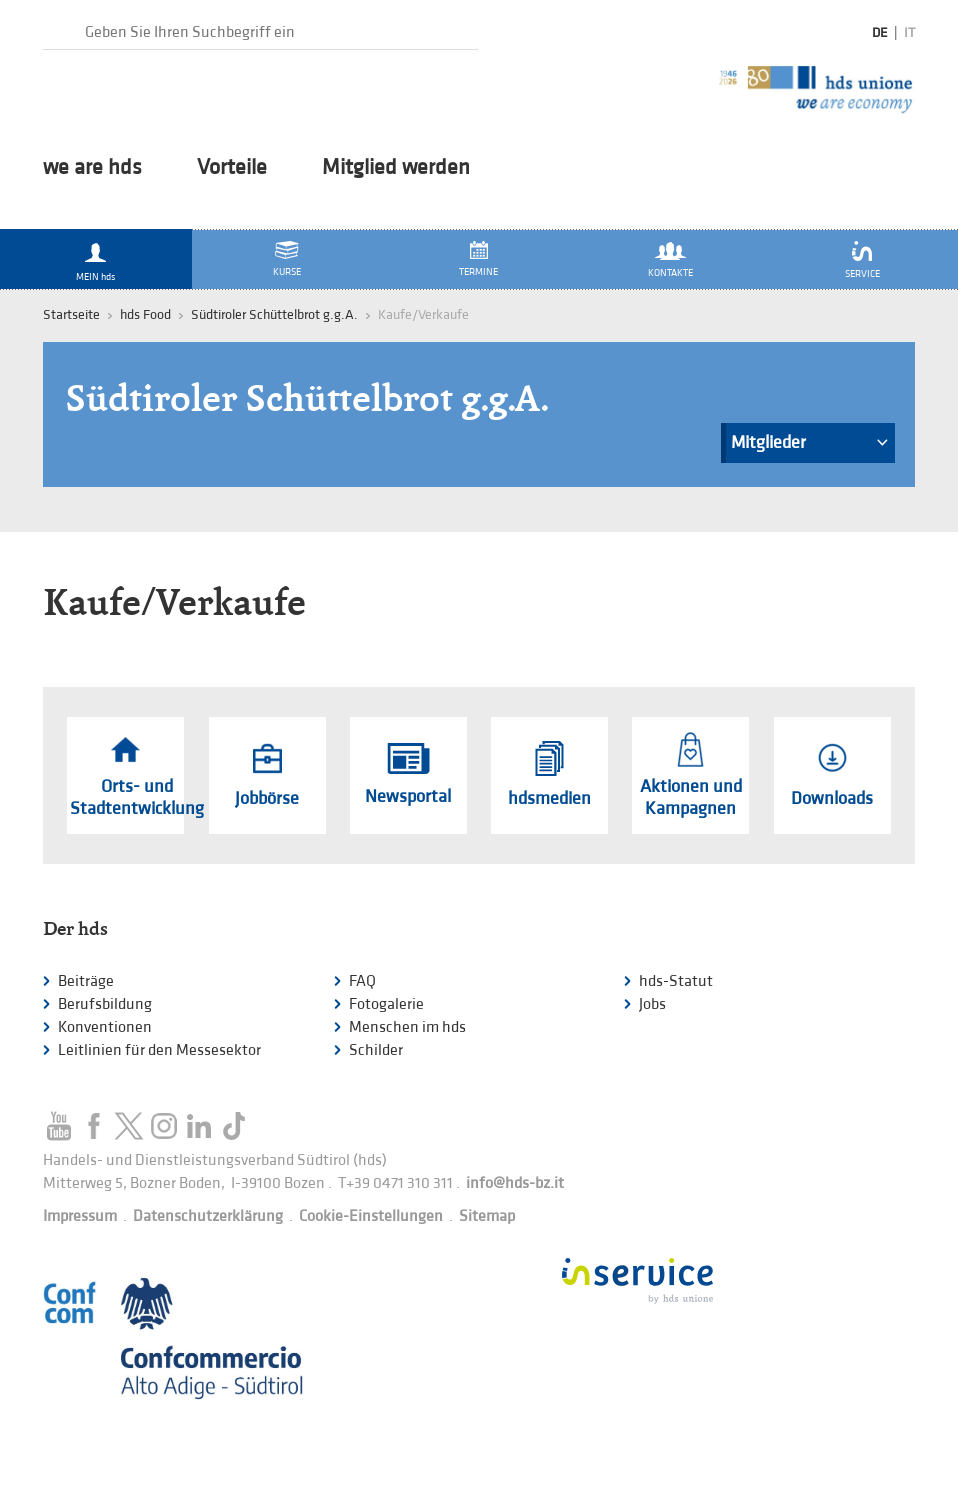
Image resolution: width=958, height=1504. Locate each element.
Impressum (80, 1216)
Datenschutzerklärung (208, 1216)
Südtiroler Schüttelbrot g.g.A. (274, 314)
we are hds (92, 168)
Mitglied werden (396, 168)
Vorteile (232, 168)
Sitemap (487, 1216)
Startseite (71, 314)
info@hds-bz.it (515, 1183)
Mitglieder (809, 447)
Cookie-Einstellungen (371, 1216)
